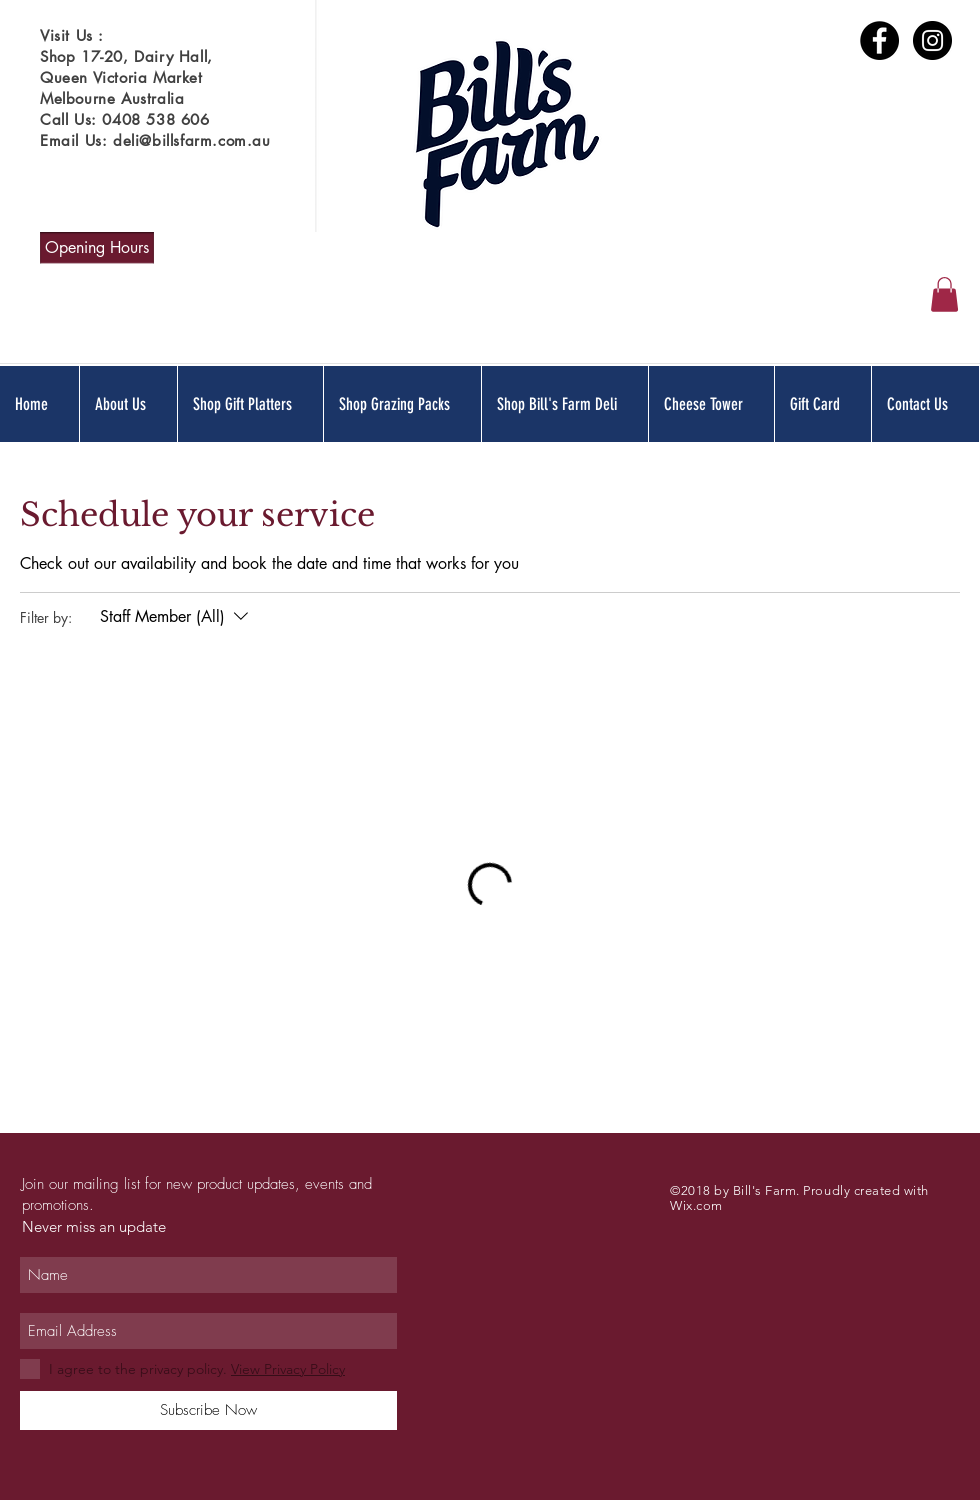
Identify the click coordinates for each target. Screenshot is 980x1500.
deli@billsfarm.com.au (192, 140)
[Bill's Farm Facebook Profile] (879, 40)
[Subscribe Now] (208, 1410)
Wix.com (696, 1205)
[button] (944, 294)
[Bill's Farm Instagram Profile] (932, 40)
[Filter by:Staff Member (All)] (176, 617)
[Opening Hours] (97, 248)
